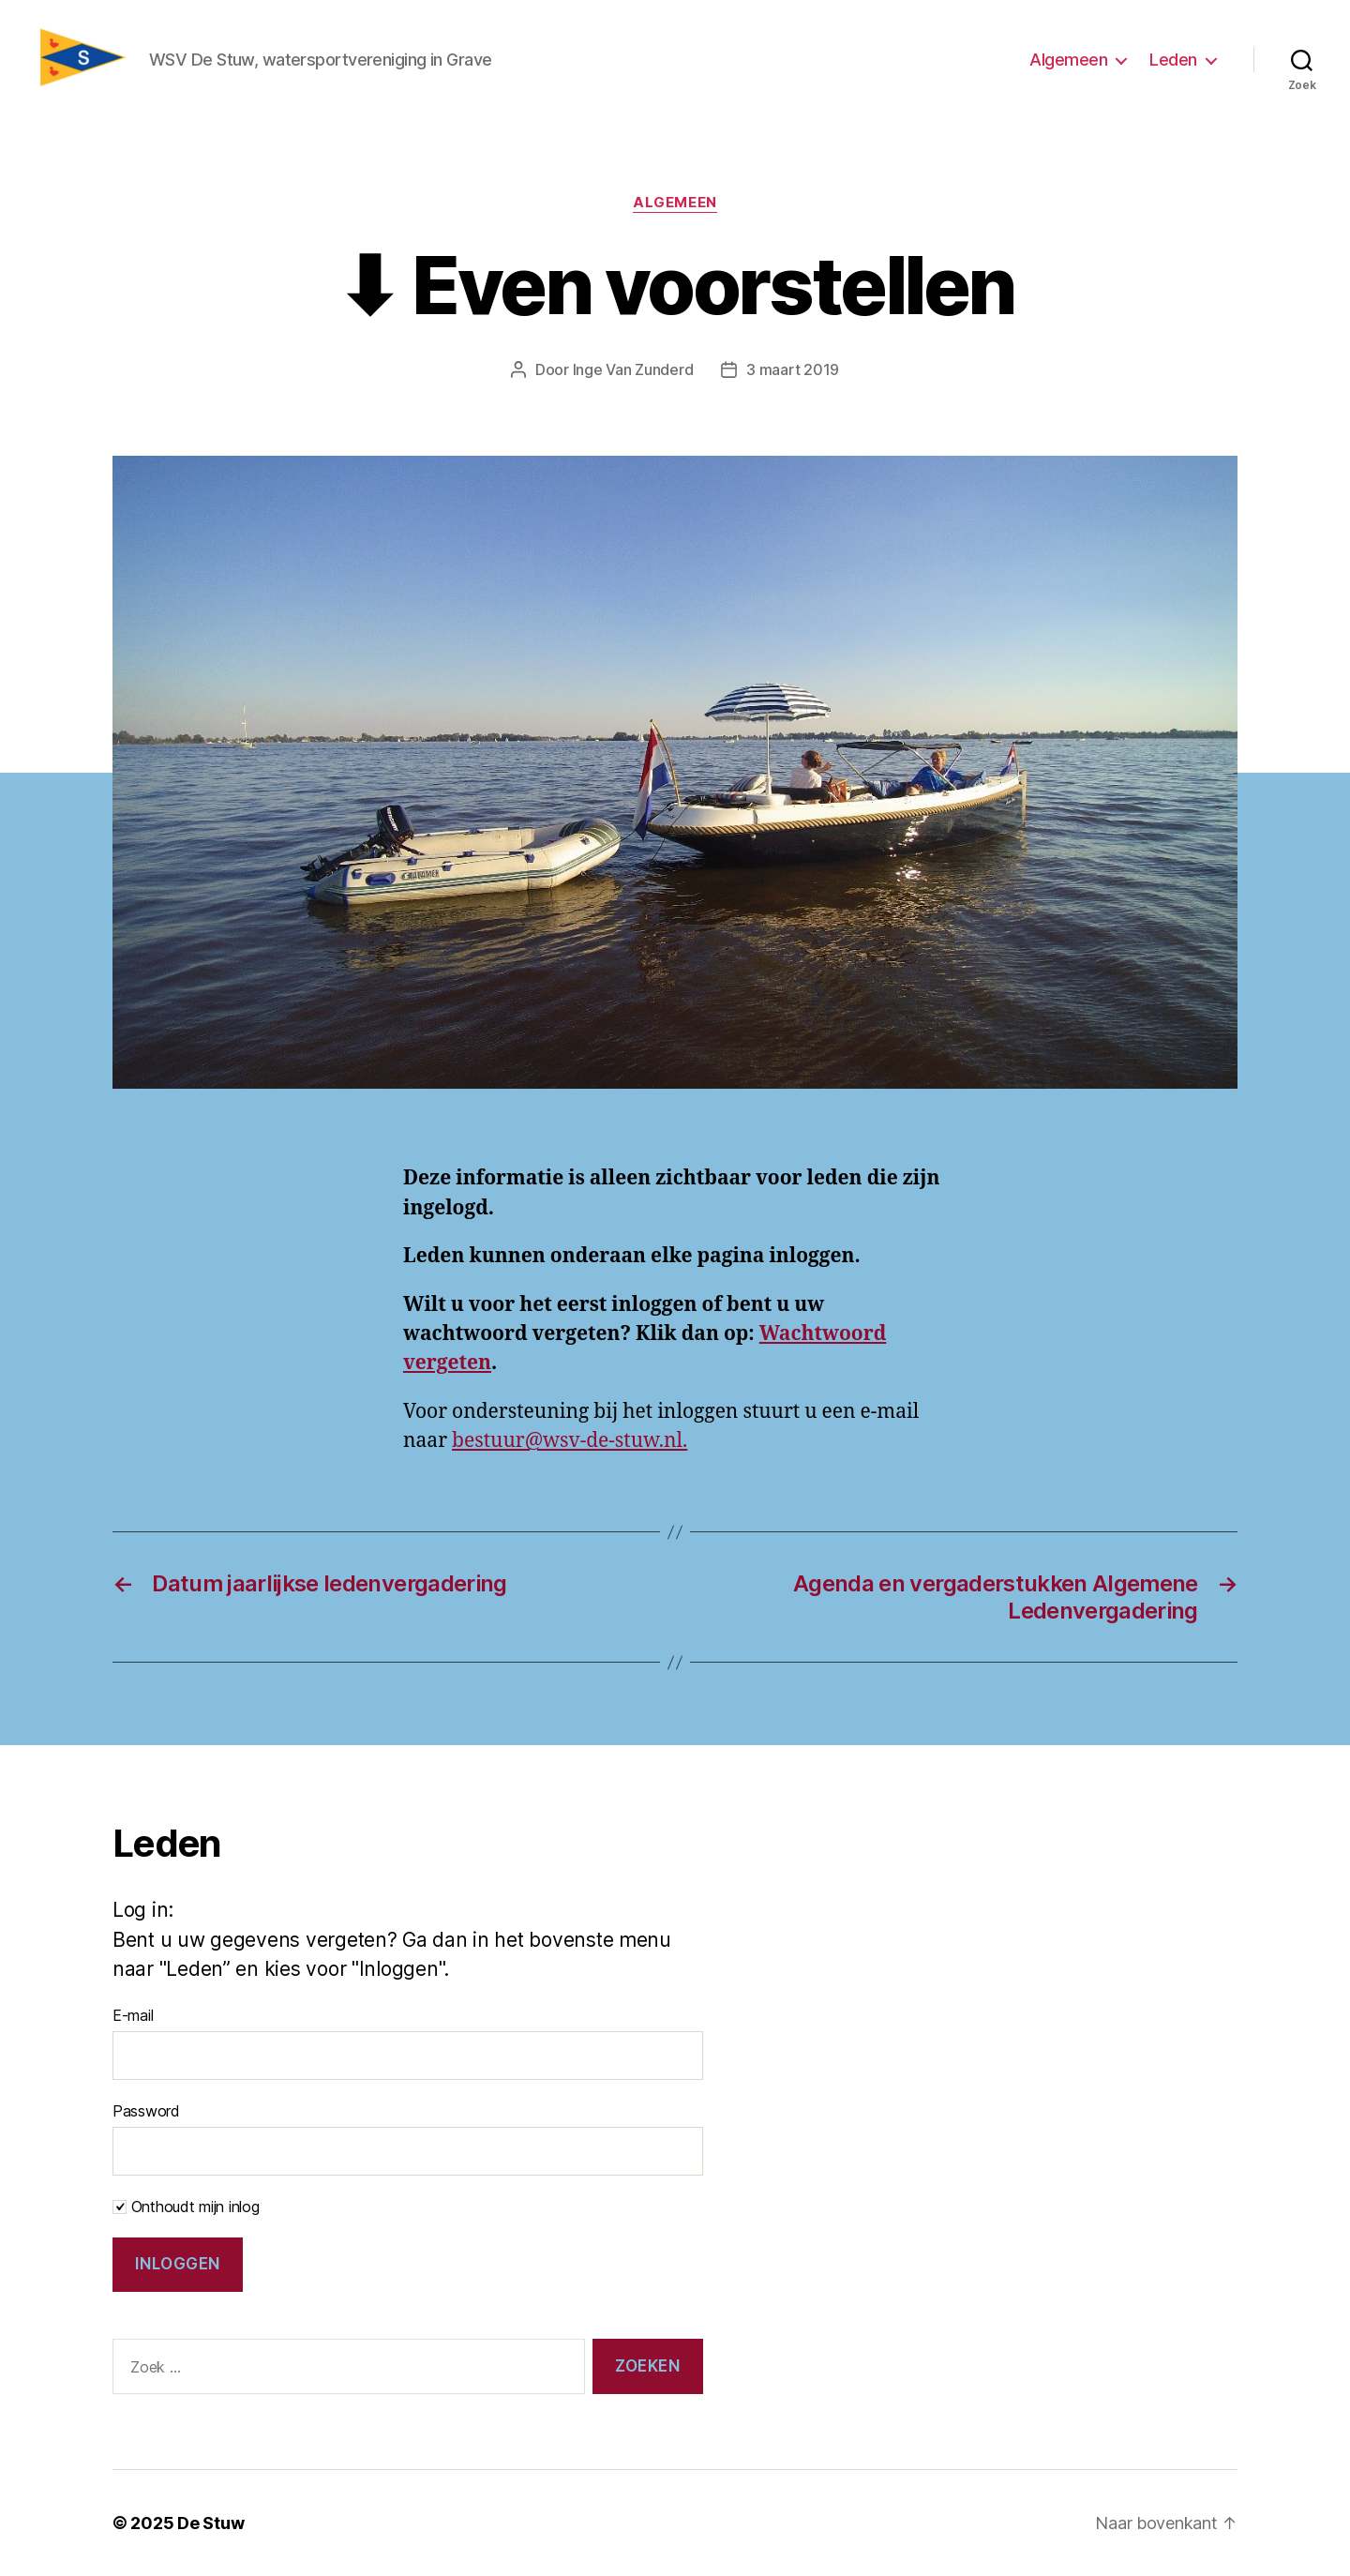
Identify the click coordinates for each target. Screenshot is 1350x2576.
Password (146, 2110)
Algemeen (1068, 59)
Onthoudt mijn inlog (186, 2206)
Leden (1173, 59)
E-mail (132, 2015)
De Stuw (210, 2523)
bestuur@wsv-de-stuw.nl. (569, 1441)
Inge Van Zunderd (633, 369)
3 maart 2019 (792, 369)
